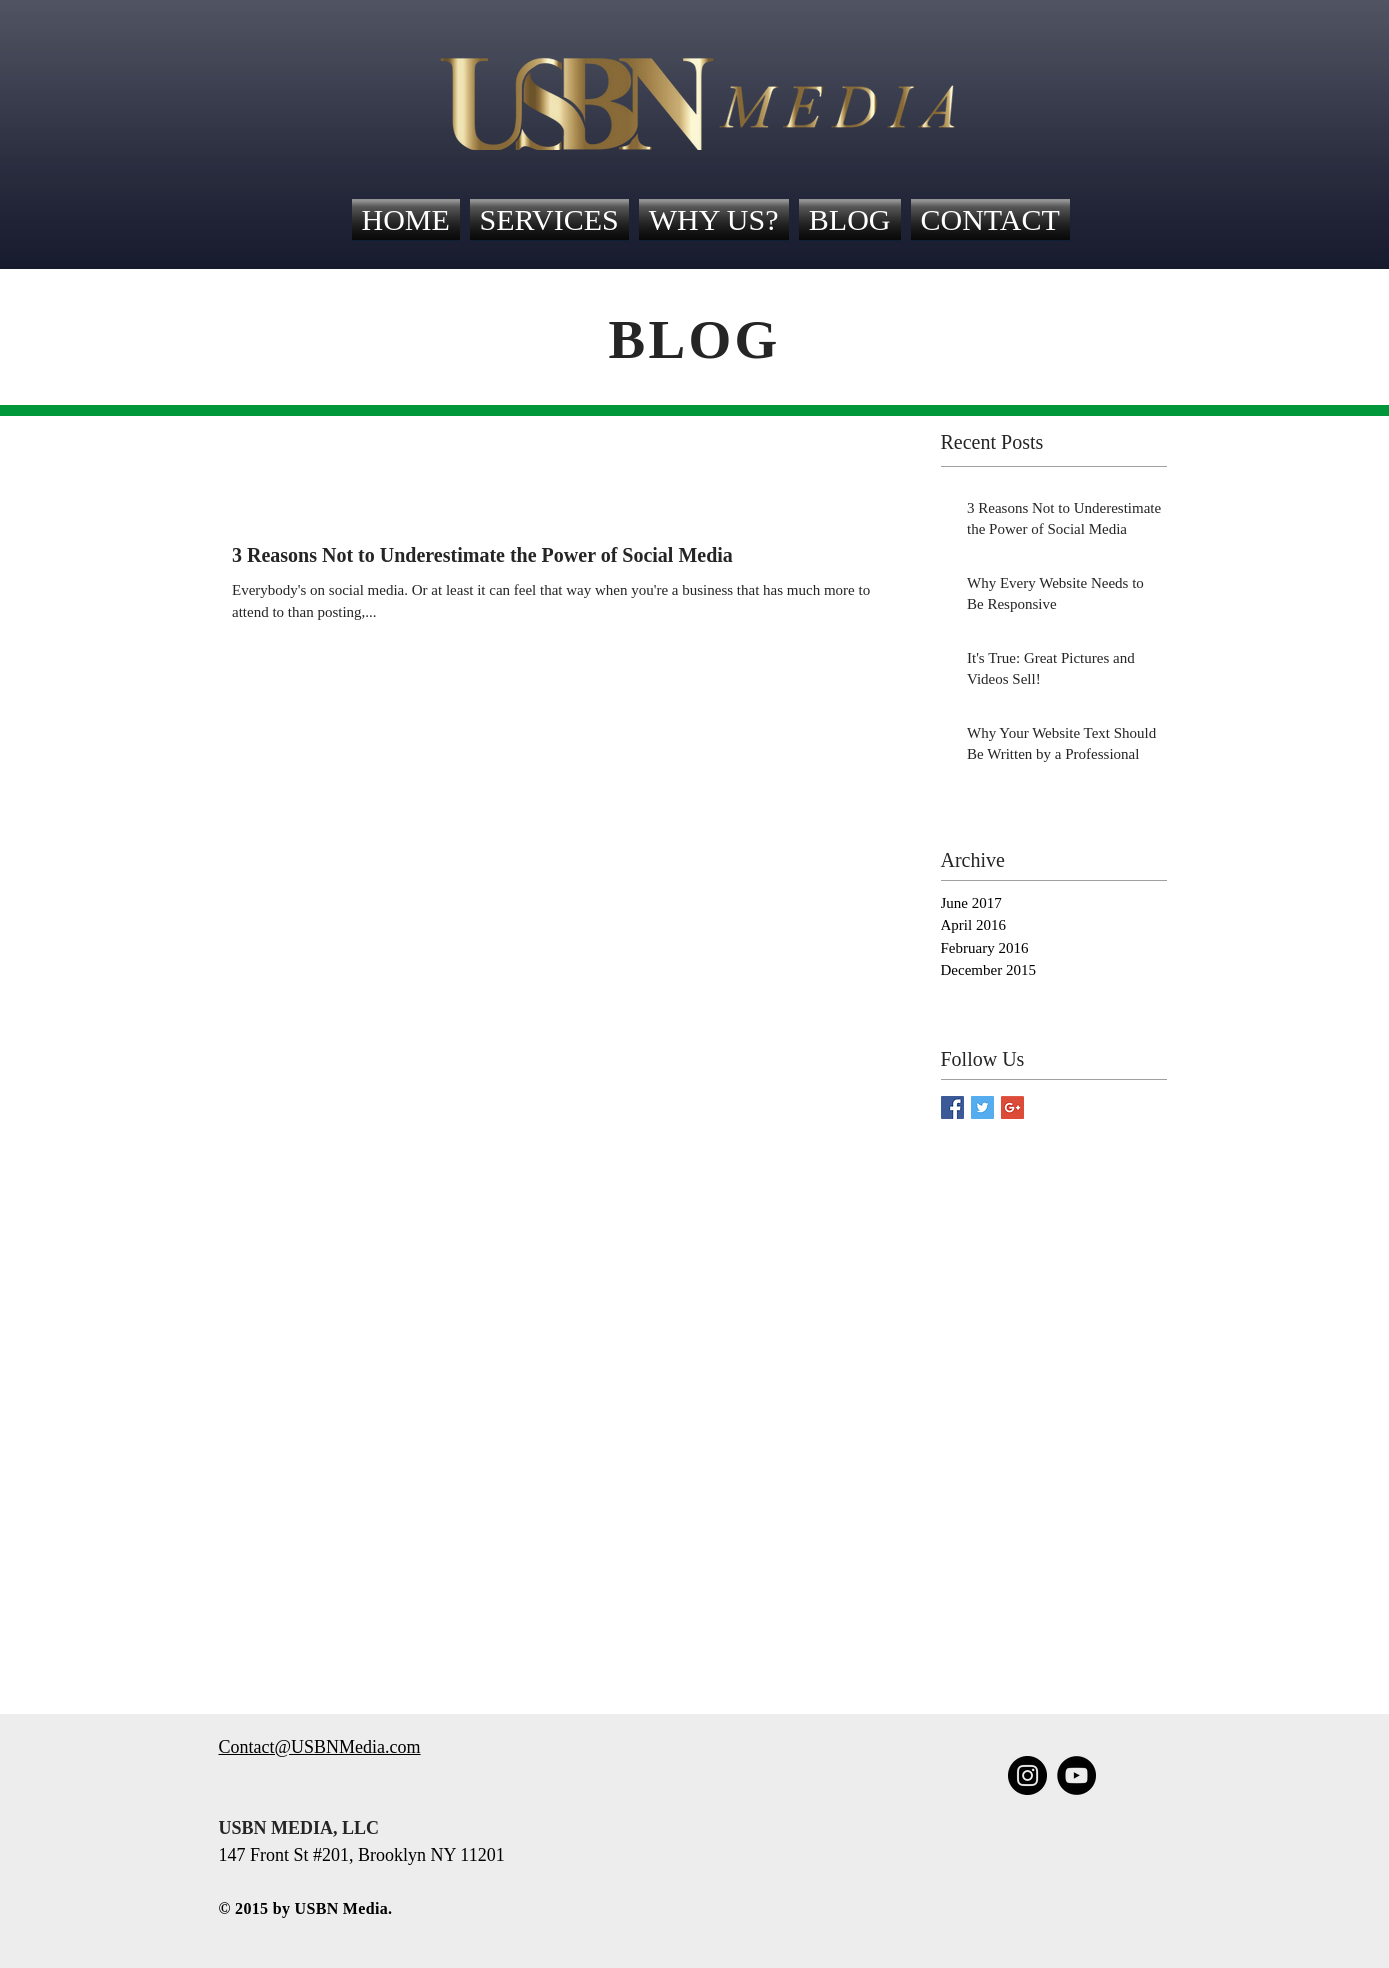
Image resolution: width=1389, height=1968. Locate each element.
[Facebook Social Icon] (952, 1107)
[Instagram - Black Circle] (1027, 1775)
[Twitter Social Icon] (982, 1107)
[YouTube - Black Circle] (1076, 1775)
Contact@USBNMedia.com (320, 1747)
